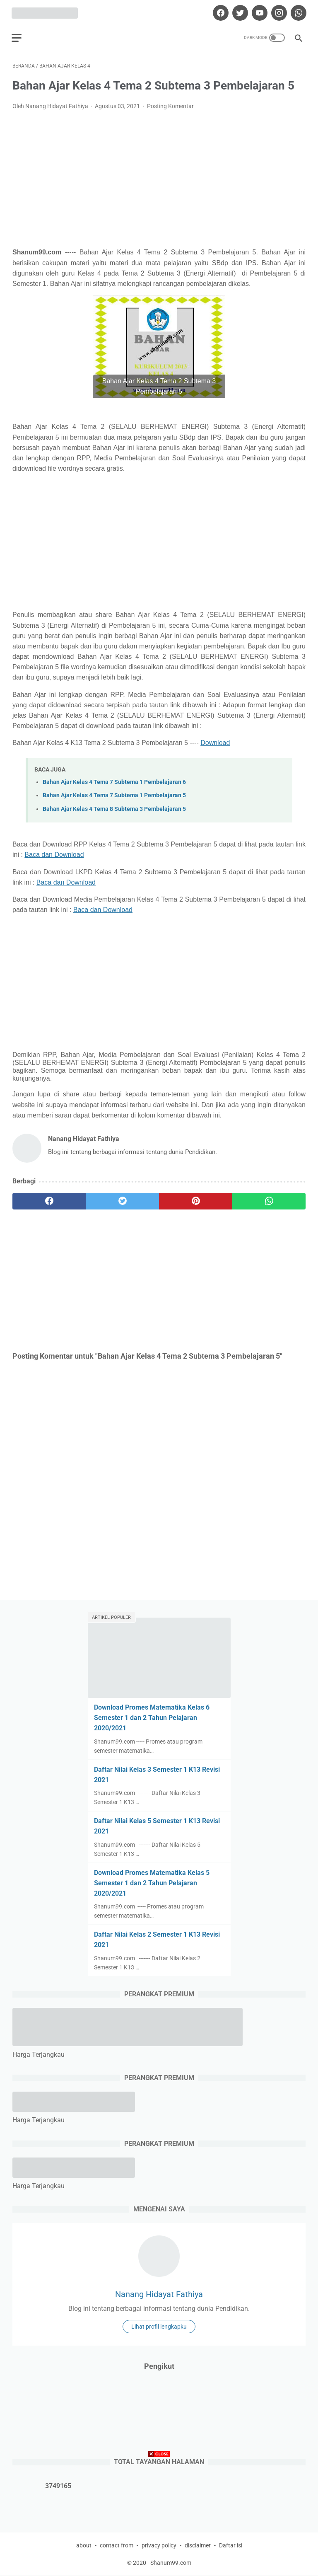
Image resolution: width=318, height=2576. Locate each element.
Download (215, 741)
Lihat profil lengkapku (159, 2326)
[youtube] (258, 11)
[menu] (17, 35)
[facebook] (219, 11)
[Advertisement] (159, 177)
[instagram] (277, 11)
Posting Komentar (170, 104)
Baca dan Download (54, 852)
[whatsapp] (297, 11)
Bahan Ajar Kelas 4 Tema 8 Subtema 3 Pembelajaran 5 (114, 806)
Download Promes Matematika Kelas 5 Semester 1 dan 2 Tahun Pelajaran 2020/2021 (152, 1882)
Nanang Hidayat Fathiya (159, 2294)
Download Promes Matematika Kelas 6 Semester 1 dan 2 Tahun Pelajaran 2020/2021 (152, 1717)
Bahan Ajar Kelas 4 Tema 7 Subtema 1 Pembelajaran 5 (114, 793)
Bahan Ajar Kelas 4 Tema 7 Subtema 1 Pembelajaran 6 (114, 780)
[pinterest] (195, 1199)
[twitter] (238, 11)
